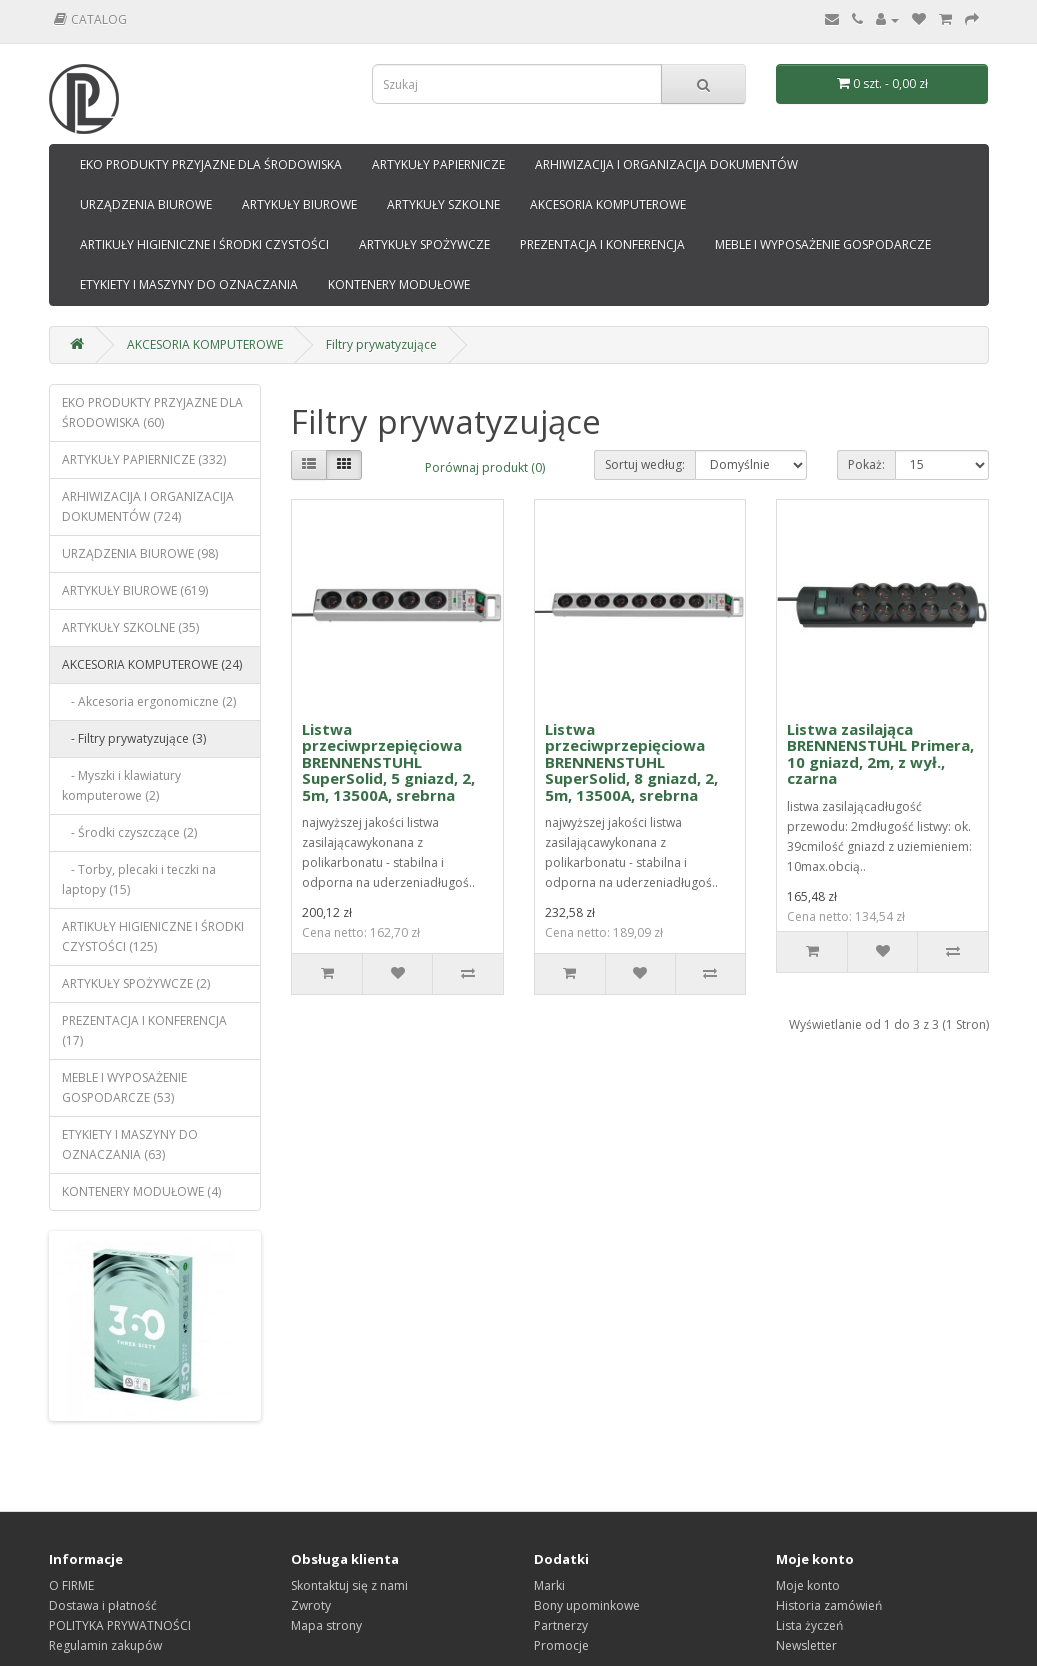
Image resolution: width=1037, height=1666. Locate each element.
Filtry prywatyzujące (381, 344)
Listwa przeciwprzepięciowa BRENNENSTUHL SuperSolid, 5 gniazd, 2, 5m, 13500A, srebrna (388, 762)
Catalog (90, 19)
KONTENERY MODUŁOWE (399, 284)
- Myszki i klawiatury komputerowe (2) (121, 785)
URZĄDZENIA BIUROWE (146, 204)
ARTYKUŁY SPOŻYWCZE (424, 244)
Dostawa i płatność (103, 1605)
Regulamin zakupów (105, 1645)
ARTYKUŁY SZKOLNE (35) (130, 627)
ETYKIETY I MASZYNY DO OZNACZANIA (189, 284)
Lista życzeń (809, 1625)
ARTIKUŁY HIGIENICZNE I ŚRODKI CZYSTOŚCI (204, 244)
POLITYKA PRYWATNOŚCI (120, 1625)
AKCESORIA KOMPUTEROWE (608, 204)
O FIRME (71, 1585)
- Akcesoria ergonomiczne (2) (149, 701)
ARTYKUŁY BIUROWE (299, 204)
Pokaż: (866, 464)
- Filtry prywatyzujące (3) (134, 738)
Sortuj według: (645, 464)
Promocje (561, 1645)
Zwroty (311, 1605)
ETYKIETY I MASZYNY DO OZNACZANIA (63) (130, 1144)
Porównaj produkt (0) (485, 467)
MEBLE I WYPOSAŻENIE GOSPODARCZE (823, 244)
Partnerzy (561, 1625)
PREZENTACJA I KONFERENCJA (602, 244)
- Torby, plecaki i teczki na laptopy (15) (139, 879)
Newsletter (806, 1645)
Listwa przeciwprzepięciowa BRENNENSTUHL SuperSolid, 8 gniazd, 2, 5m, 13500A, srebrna (631, 762)
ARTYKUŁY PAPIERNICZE (438, 164)
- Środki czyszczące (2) (129, 832)
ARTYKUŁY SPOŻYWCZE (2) (136, 983)
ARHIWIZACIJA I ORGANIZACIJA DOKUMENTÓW (666, 164)
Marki (549, 1585)
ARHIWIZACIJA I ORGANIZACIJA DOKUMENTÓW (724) (148, 506)
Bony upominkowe (587, 1605)
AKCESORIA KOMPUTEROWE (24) (152, 664)
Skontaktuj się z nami (349, 1585)
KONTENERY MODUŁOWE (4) (141, 1191)
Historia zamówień (829, 1605)
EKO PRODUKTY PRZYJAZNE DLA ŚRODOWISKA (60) (152, 412)
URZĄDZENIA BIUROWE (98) (140, 553)
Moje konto (808, 1585)
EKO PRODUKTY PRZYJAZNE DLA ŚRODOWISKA (211, 164)
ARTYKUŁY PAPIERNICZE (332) (144, 459)
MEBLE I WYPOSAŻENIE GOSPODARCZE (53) (124, 1087)
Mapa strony (326, 1625)
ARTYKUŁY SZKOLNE (443, 204)
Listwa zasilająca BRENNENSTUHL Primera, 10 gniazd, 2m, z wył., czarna (880, 754)
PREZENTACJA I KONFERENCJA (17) (144, 1030)
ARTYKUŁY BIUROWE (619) (135, 590)
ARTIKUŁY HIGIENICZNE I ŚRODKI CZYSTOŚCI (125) (153, 936)
